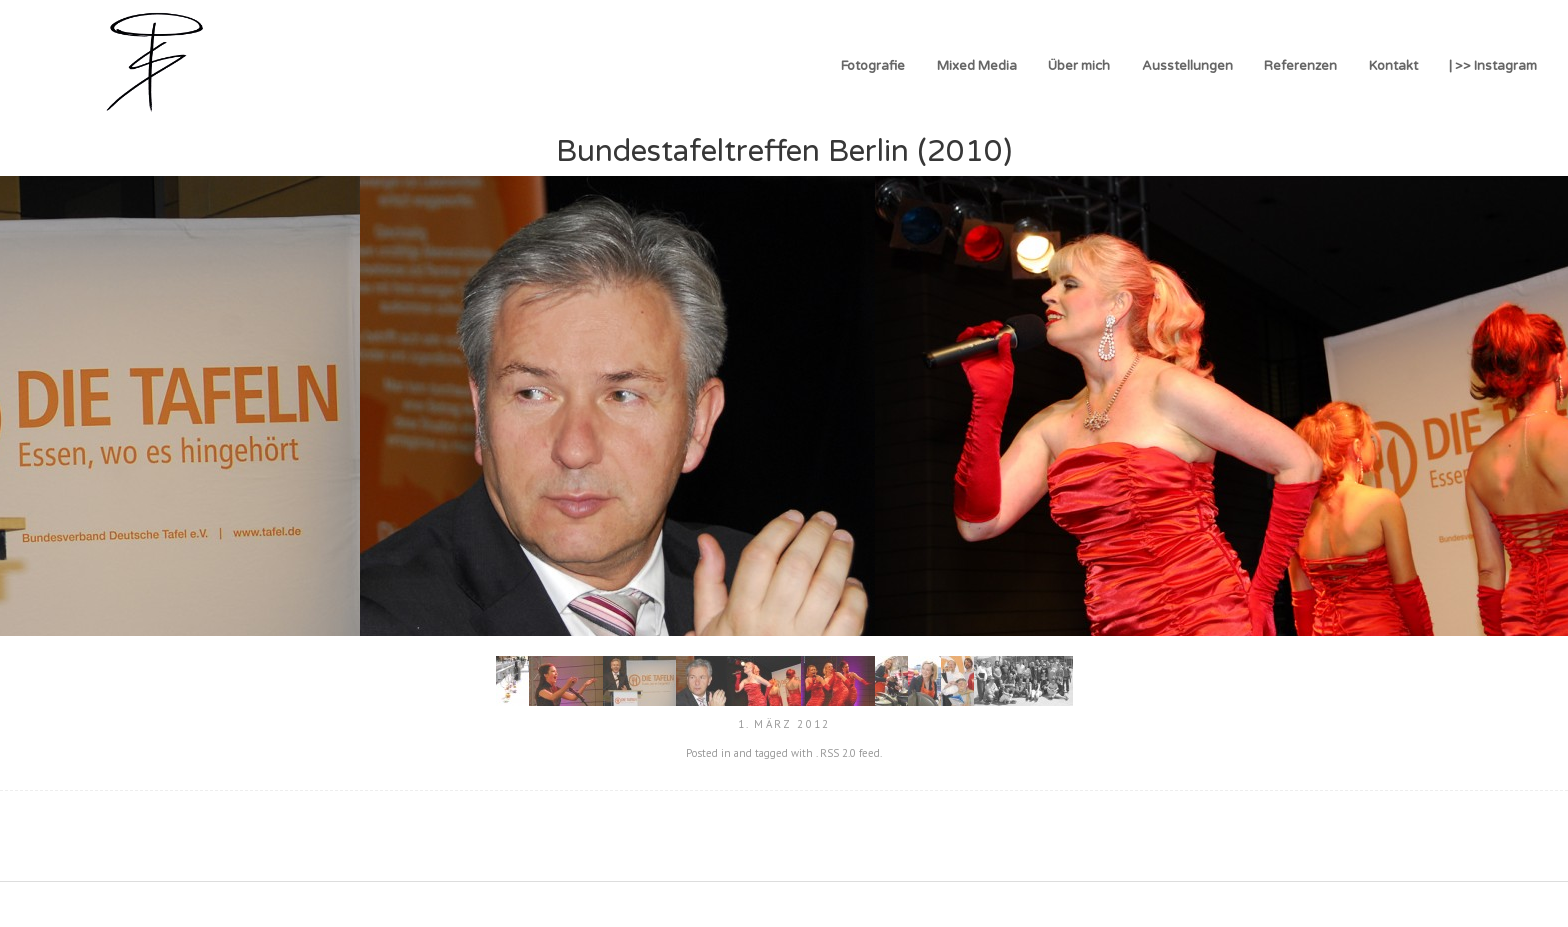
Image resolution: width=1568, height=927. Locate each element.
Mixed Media (977, 66)
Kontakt (1393, 66)
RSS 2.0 (838, 753)
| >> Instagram (1493, 66)
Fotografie (873, 66)
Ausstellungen (1187, 66)
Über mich (1079, 66)
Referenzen (1300, 66)
